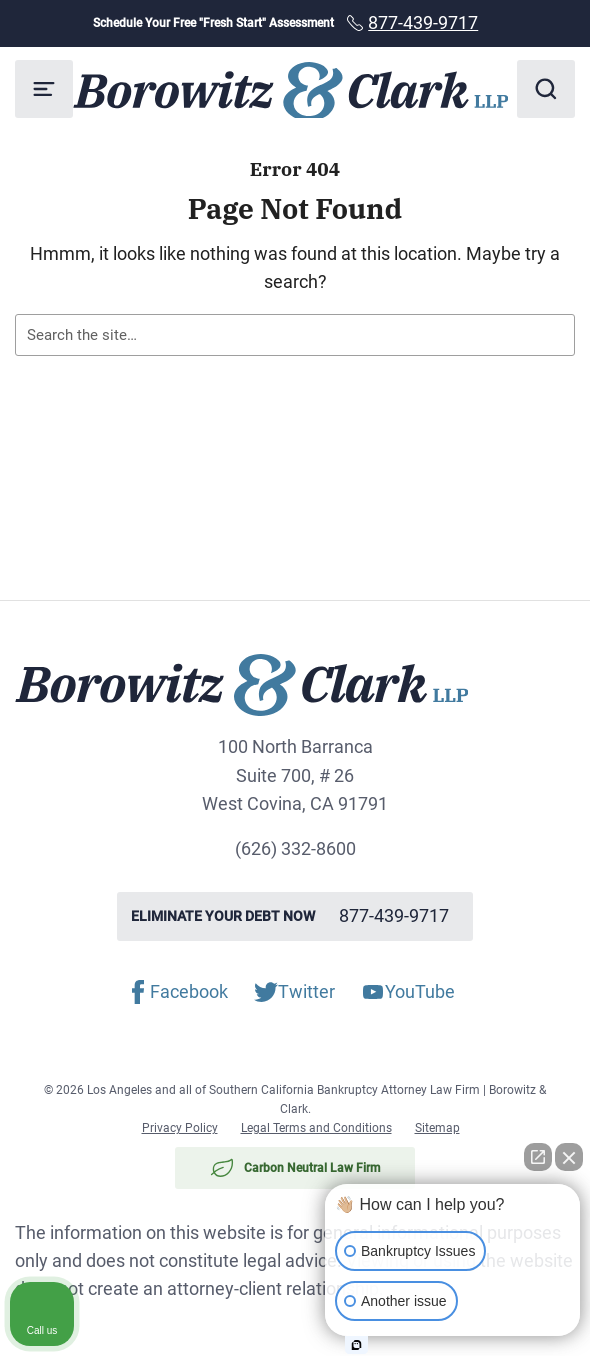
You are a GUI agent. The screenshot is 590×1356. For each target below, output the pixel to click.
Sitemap (437, 1128)
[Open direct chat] (538, 1157)
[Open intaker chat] (356, 1345)
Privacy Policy (180, 1128)
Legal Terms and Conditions (316, 1128)
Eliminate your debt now (295, 916)
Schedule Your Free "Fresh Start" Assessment (295, 23)
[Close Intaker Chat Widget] (569, 1157)
